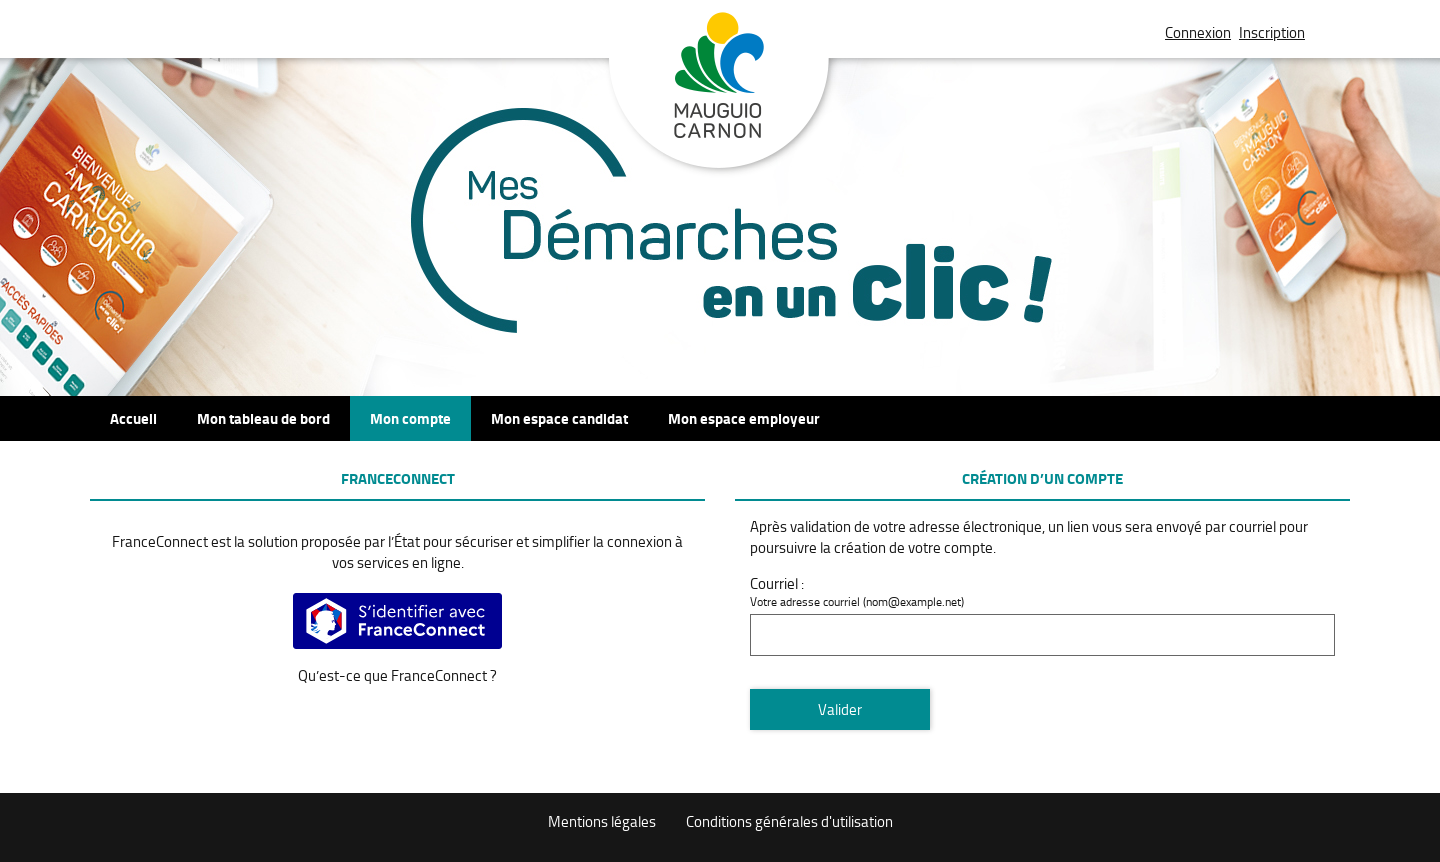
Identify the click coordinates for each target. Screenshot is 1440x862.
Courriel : (777, 583)
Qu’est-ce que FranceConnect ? (397, 675)
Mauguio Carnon (720, 93)
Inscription (1272, 32)
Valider (840, 709)
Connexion (1198, 32)
